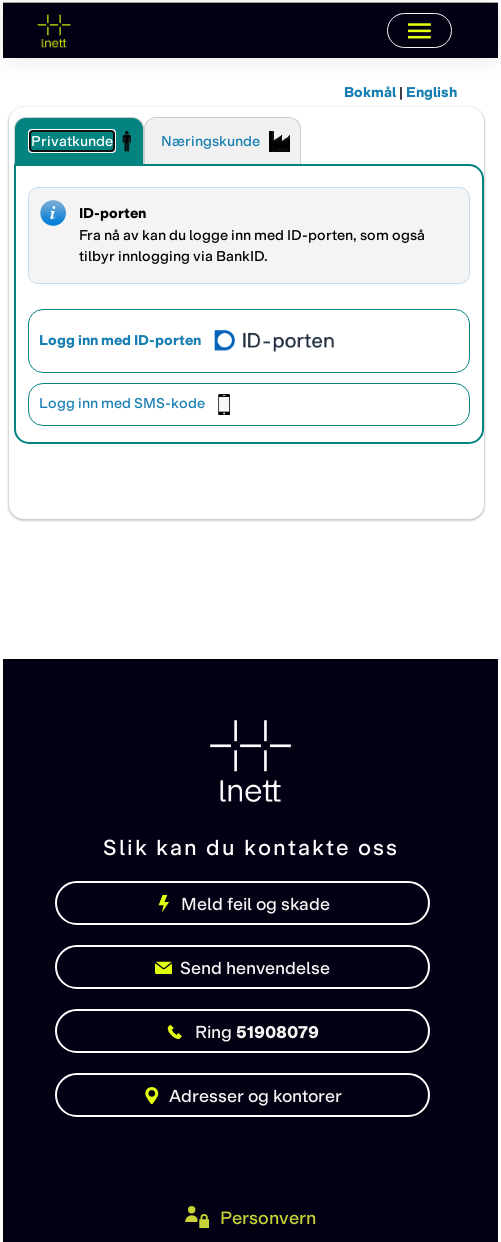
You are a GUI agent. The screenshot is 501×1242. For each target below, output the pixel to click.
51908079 (243, 1031)
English (431, 92)
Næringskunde (210, 141)
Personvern (268, 1218)
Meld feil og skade (242, 903)
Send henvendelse (243, 967)
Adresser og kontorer (242, 1095)
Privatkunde (72, 141)
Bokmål (370, 92)
